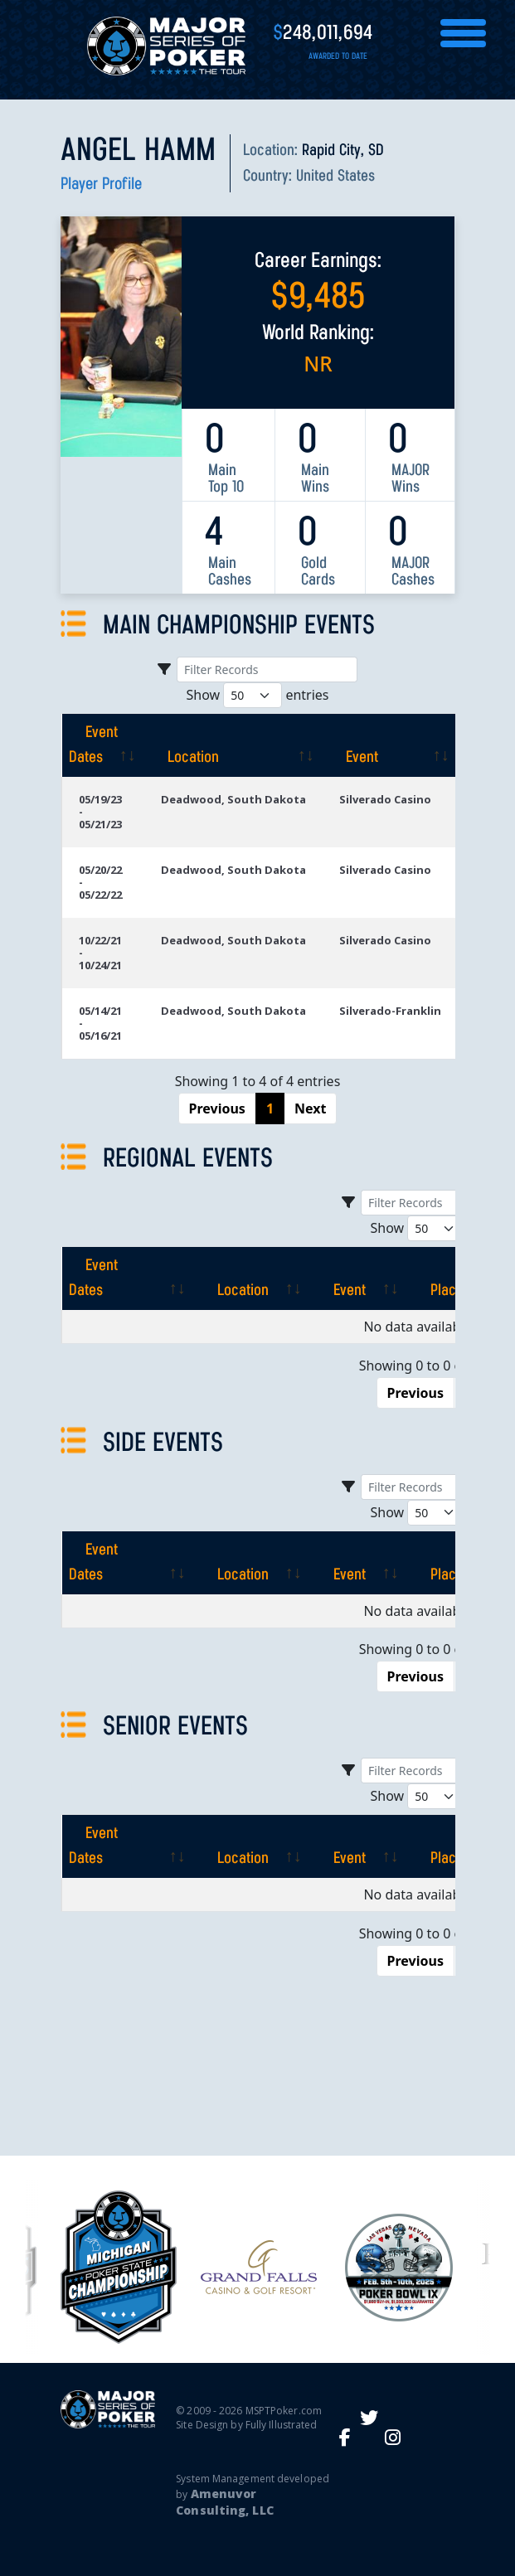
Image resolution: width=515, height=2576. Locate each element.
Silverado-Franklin (390, 1010)
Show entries (257, 695)
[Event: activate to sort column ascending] (390, 745)
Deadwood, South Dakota (233, 799)
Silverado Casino (385, 799)
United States (335, 176)
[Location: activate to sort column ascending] (233, 745)
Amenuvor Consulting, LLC (225, 2502)
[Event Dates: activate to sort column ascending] (102, 745)
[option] (258, 2267)
